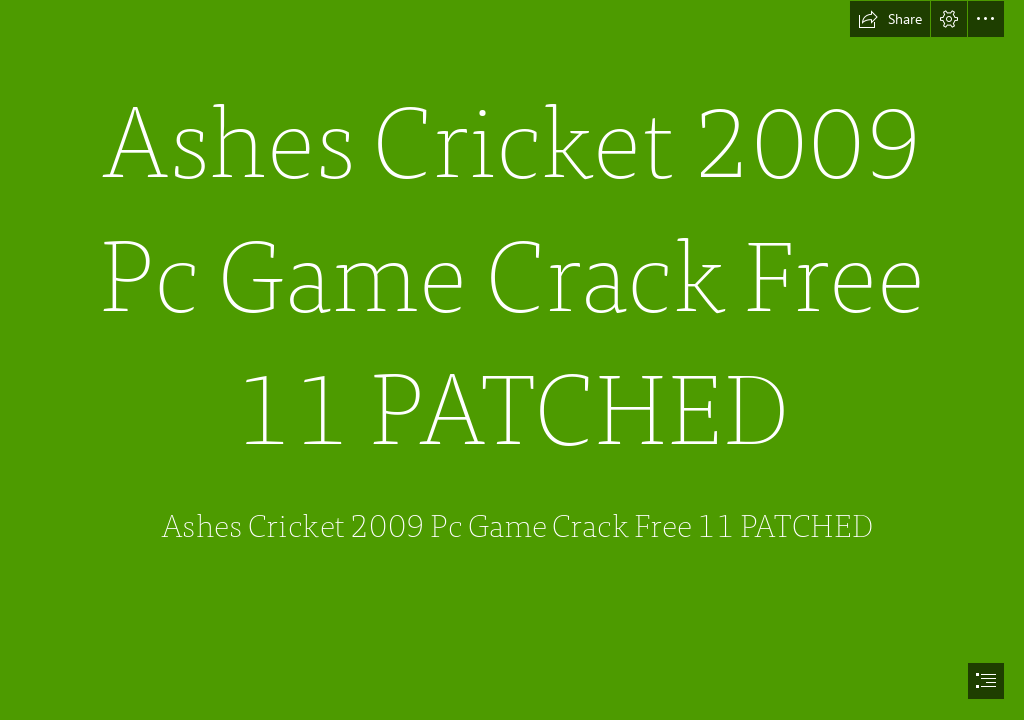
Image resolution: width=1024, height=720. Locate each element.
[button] (890, 19)
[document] (512, 360)
